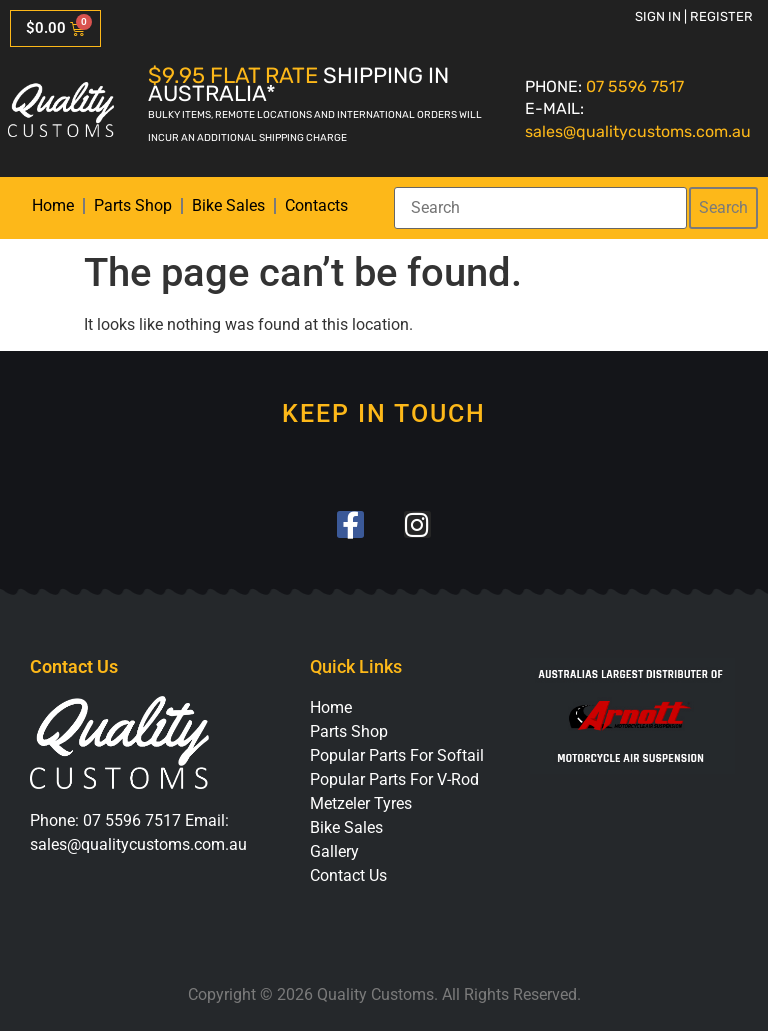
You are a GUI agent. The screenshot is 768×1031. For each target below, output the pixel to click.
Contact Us (348, 875)
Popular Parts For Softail (397, 755)
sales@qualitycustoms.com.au (638, 131)
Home (53, 205)
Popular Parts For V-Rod (394, 779)
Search (723, 207)
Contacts (316, 205)
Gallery (334, 851)
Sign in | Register (694, 16)
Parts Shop (133, 205)
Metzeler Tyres (361, 803)
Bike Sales (228, 205)
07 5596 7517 (635, 86)
